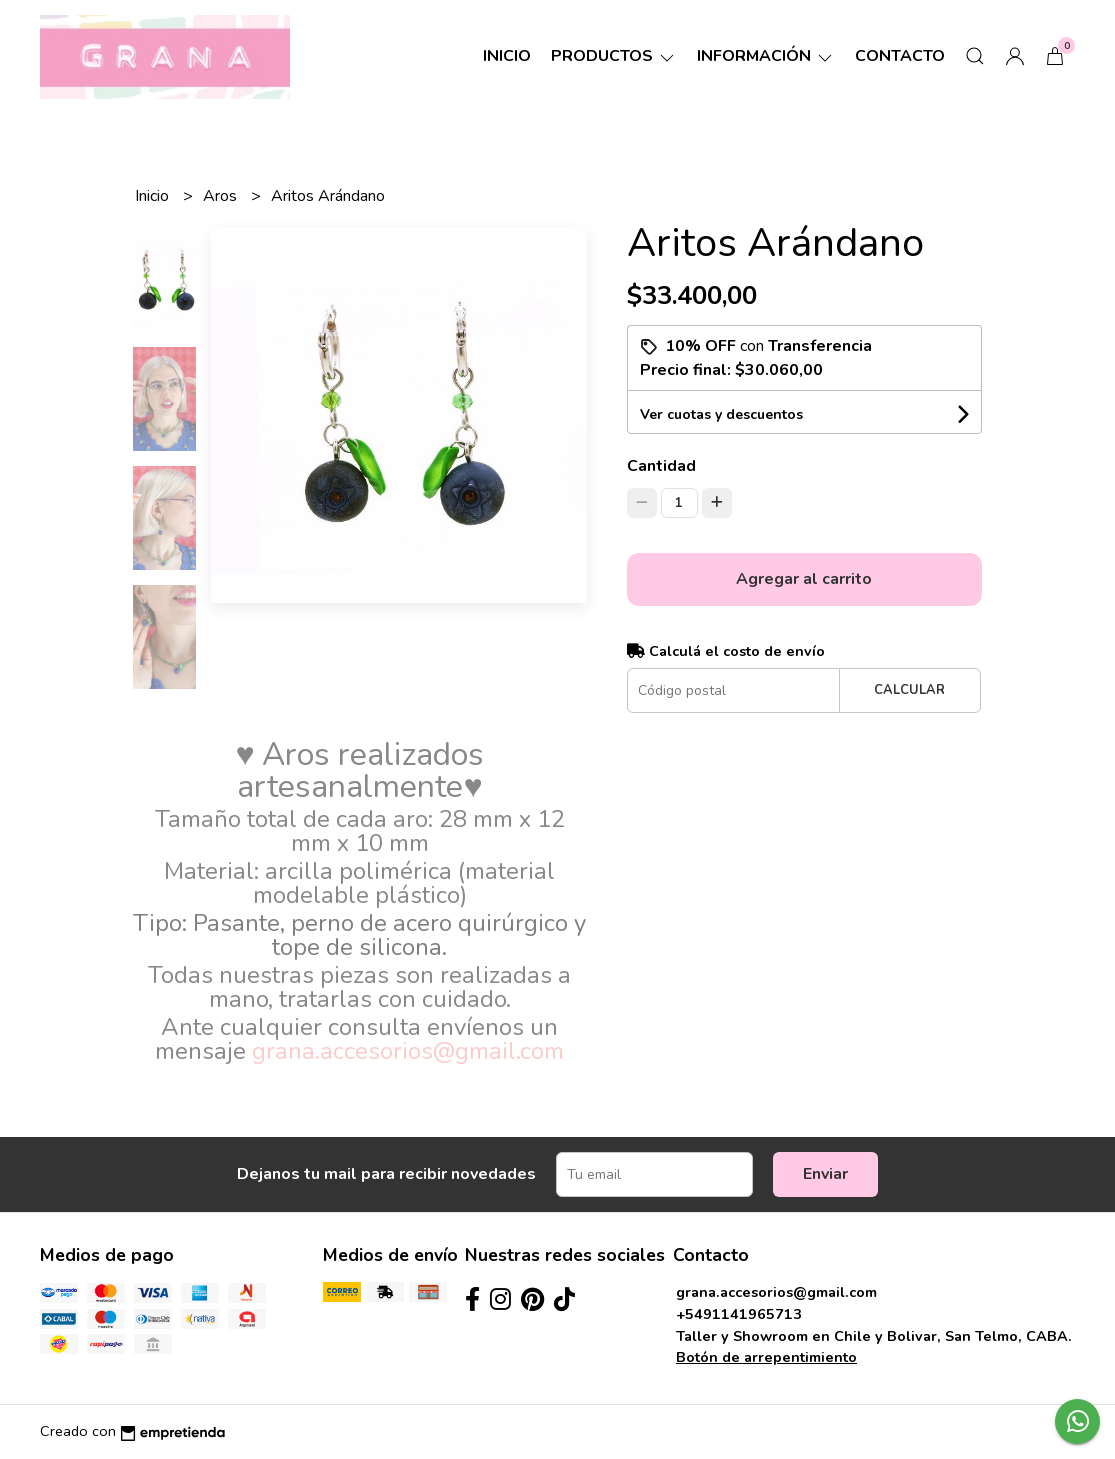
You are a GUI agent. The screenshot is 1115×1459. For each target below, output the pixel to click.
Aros (222, 196)
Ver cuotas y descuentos (721, 414)
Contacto (900, 56)
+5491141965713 (739, 1314)
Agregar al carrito (804, 579)
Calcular (909, 690)
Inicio (507, 56)
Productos (614, 56)
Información (766, 56)
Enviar (825, 1174)
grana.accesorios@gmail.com (776, 1292)
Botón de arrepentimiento (766, 1357)
